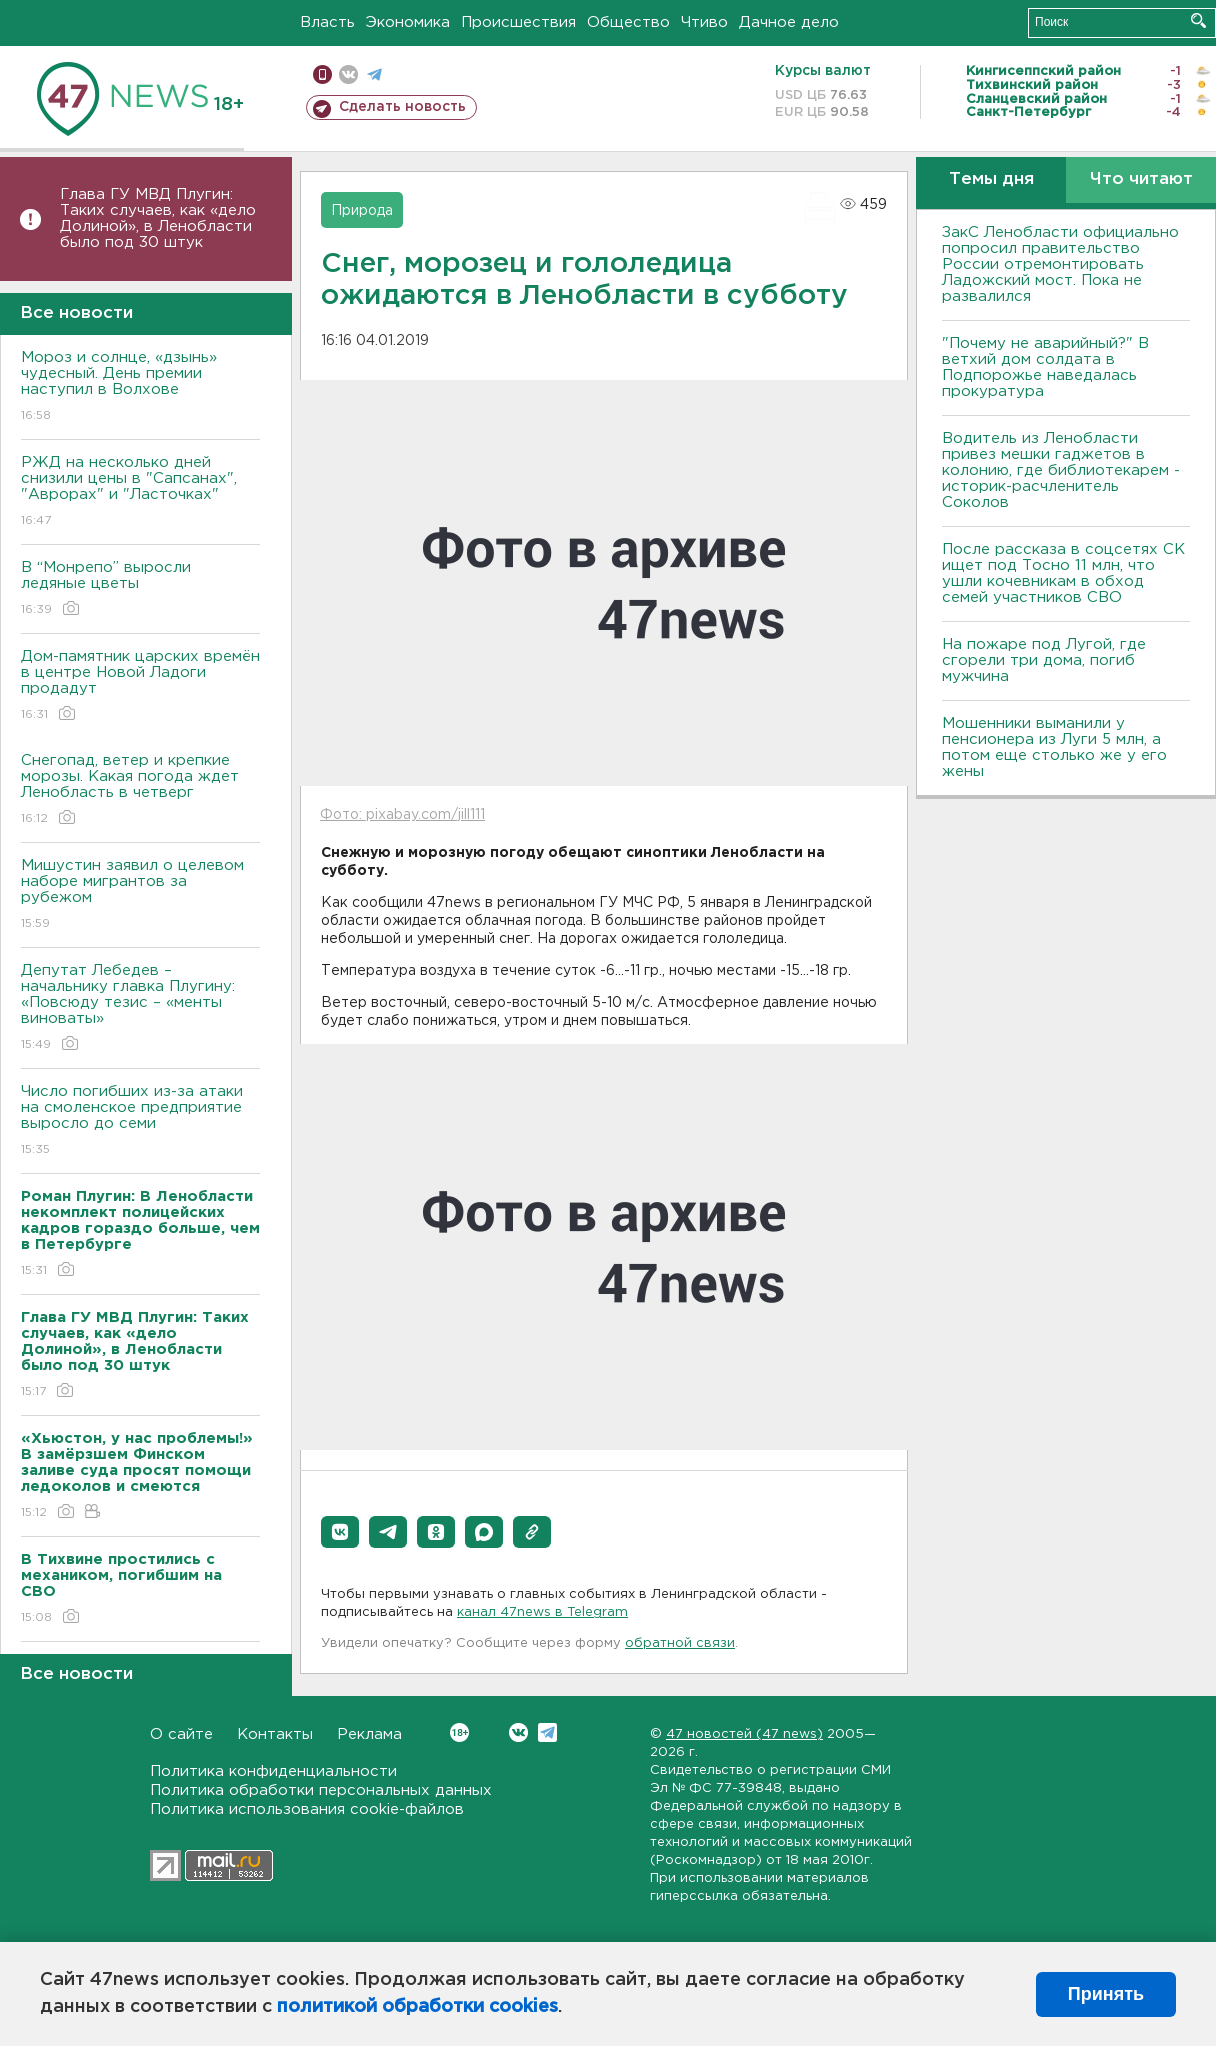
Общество (628, 22)
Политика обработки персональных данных (321, 1790)
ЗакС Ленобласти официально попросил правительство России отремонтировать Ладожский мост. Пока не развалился (1060, 264)
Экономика (408, 22)
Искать (1198, 20)
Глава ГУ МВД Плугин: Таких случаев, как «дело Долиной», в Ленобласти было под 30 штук (158, 218)
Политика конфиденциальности (273, 1771)
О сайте (181, 1734)
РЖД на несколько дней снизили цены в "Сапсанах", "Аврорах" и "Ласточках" (140, 492)
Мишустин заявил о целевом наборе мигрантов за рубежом (140, 895)
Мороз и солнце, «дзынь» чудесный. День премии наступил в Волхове (140, 387)
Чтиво (704, 22)
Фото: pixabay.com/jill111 (402, 815)
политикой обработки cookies (417, 2007)
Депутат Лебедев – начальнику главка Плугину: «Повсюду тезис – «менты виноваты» (140, 1008)
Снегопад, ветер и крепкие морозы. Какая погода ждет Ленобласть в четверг (140, 790)
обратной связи (680, 1643)
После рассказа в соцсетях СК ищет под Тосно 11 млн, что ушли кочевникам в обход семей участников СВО (1063, 573)
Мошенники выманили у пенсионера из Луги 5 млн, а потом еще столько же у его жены (1054, 747)
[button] (340, 1532)
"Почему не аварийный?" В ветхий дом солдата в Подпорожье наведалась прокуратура (1045, 367)
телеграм (374, 74)
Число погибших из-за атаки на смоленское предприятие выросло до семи (140, 1121)
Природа (362, 211)
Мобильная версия (322, 74)
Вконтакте (459, 1732)
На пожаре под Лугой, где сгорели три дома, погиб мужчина (1044, 660)
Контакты (275, 1734)
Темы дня (991, 179)
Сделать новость (402, 107)
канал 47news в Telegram (542, 1612)
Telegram (547, 1732)
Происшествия (518, 22)
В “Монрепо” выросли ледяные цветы (140, 589)
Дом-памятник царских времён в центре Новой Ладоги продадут (140, 686)
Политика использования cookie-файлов (307, 1809)
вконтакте (348, 74)
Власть (327, 22)
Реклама (369, 1734)
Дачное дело (789, 22)
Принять (1106, 1994)
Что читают (1141, 179)
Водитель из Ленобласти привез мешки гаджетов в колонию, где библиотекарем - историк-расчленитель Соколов (1061, 470)
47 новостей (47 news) (744, 1734)
